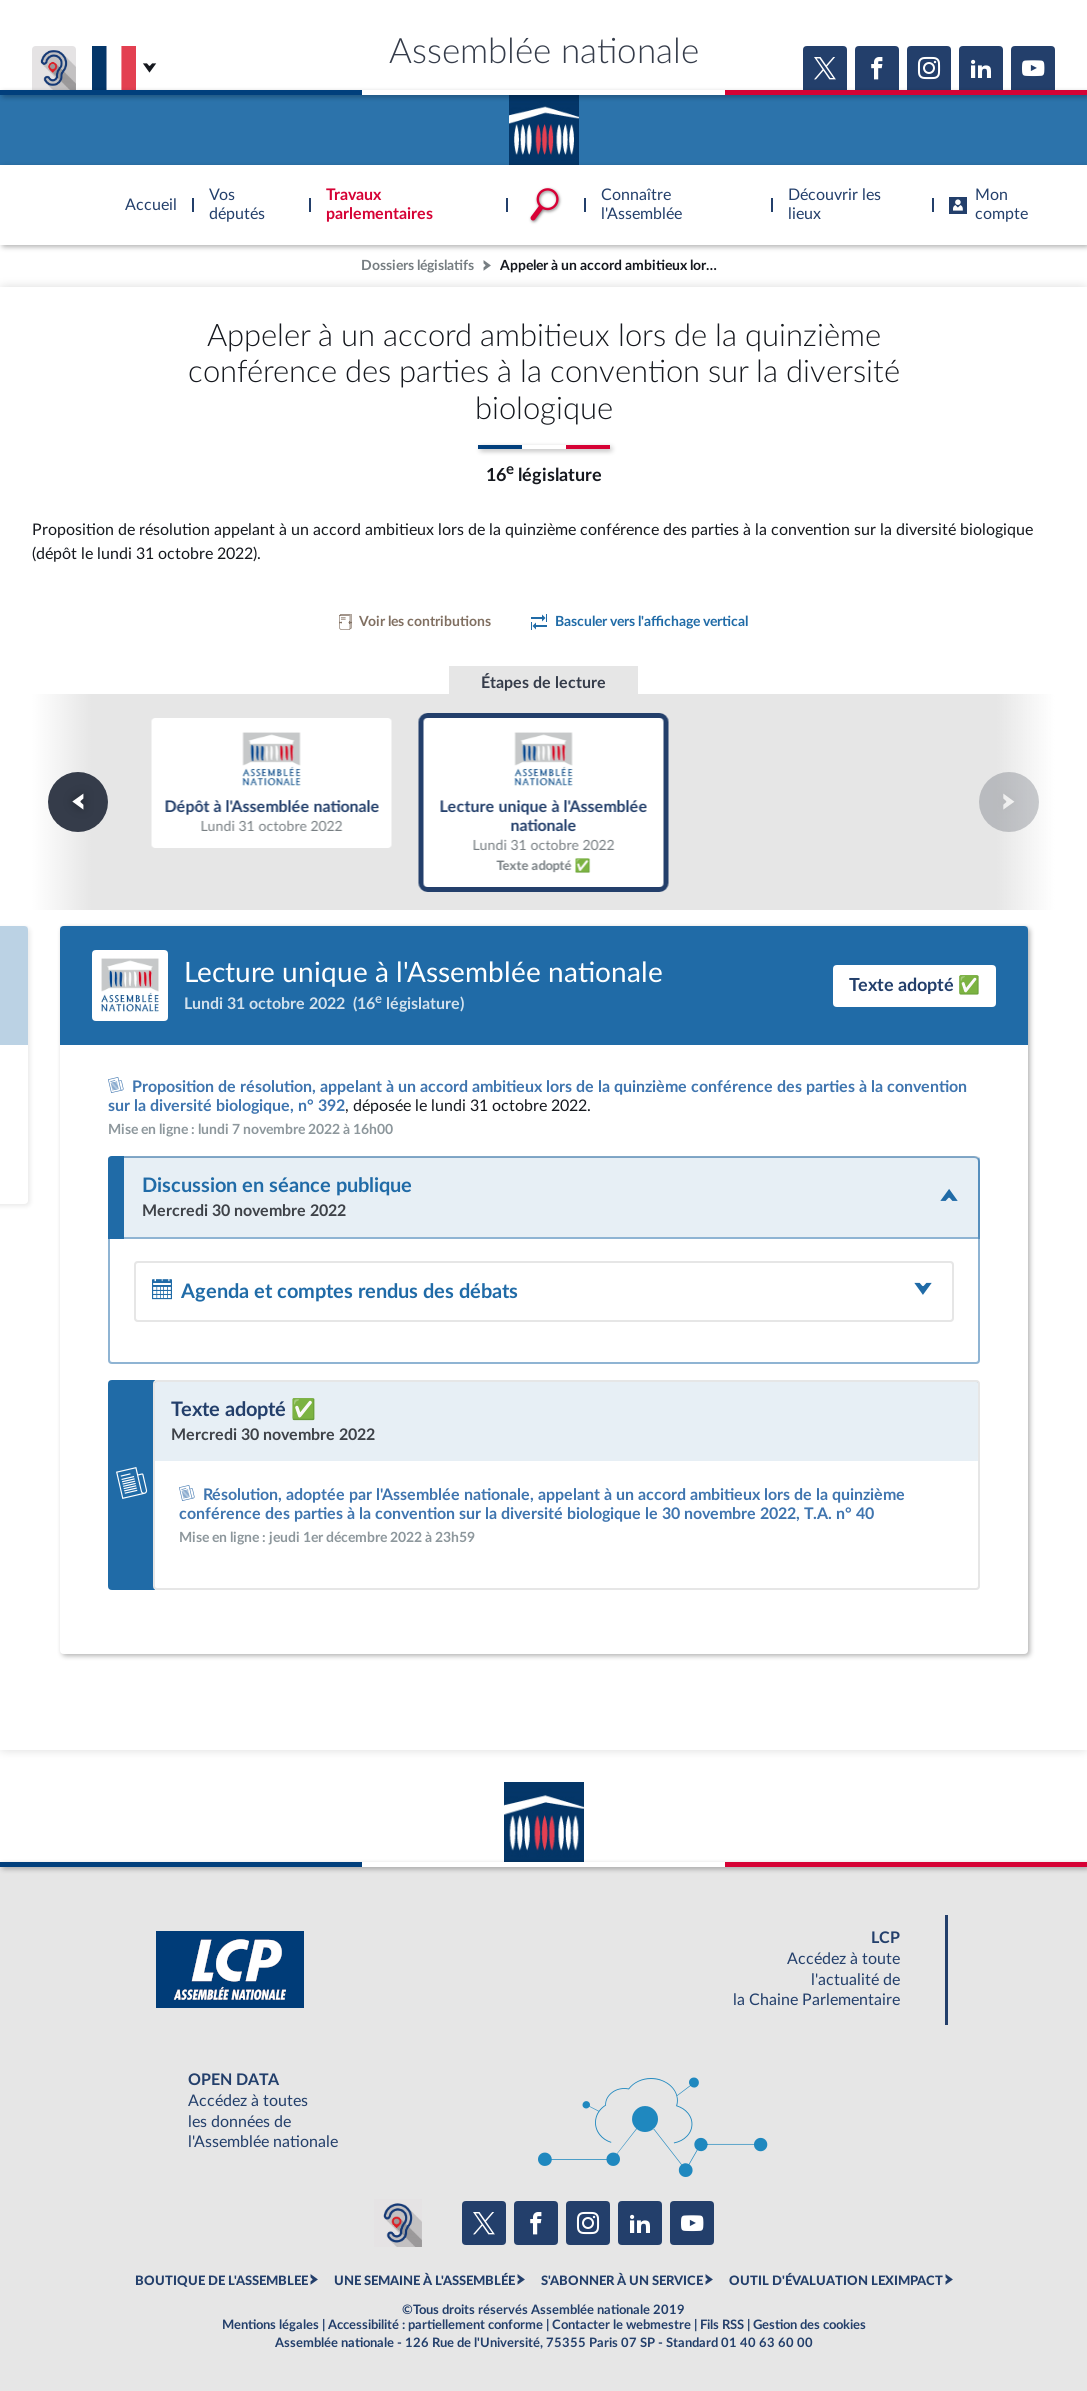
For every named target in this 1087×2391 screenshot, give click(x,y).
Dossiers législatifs (417, 265)
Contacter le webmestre (621, 2325)
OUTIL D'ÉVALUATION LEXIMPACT (836, 2281)
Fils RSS (722, 2325)
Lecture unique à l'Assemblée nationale (543, 801)
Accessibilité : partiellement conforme (435, 2325)
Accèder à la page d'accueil (544, 123)
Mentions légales (270, 2325)
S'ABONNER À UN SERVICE (622, 2281)
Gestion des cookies (809, 2325)
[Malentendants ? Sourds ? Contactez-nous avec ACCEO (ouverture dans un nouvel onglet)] (398, 2223)
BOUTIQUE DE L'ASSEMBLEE (221, 2281)
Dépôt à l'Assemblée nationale (272, 782)
